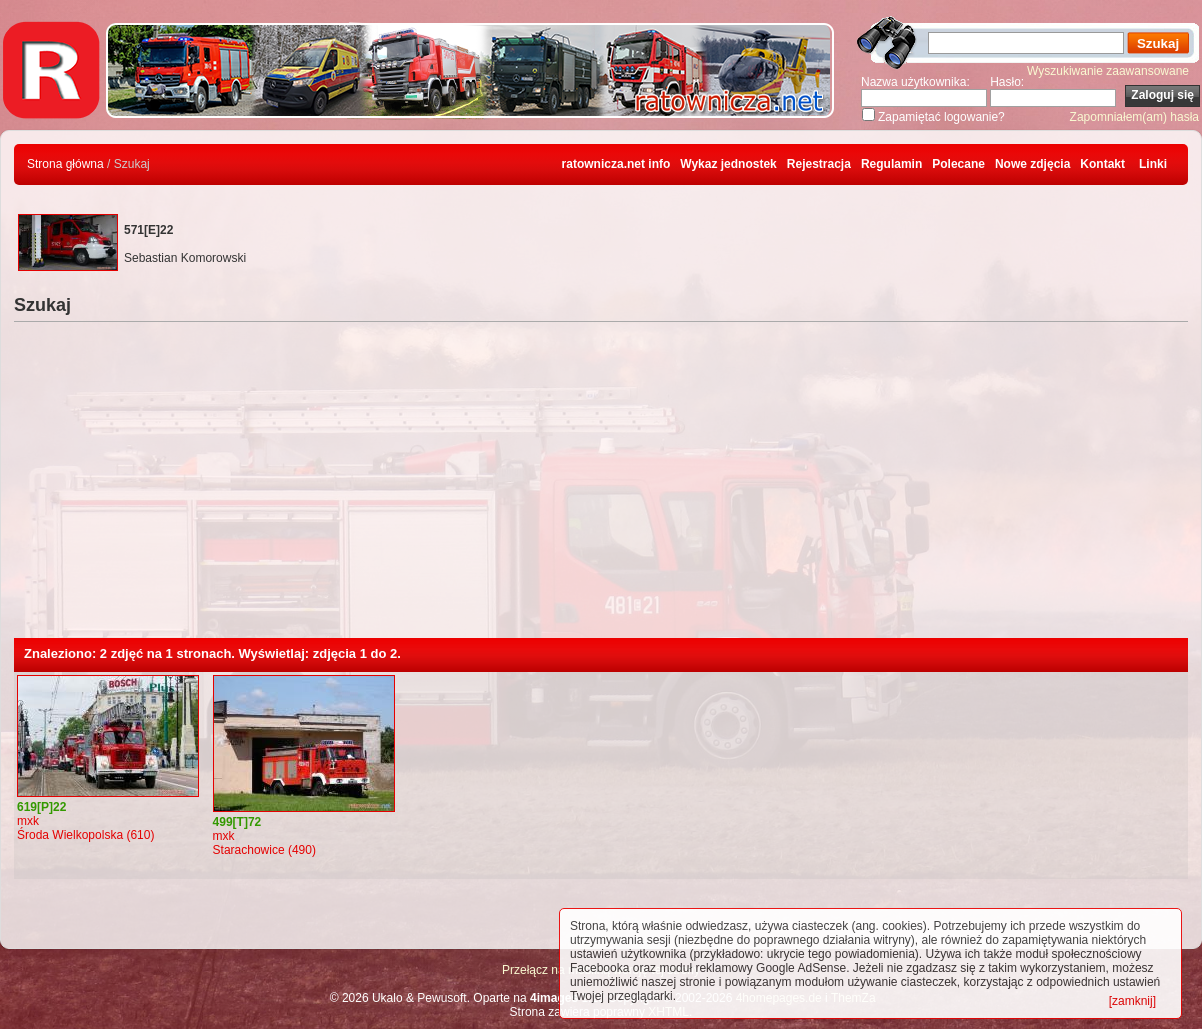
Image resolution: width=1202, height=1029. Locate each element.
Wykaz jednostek (728, 164)
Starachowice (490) (264, 850)
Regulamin (891, 164)
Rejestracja (819, 164)
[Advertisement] (601, 488)
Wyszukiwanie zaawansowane (1108, 71)
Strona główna (65, 164)
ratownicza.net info (616, 164)
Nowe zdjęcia (1032, 164)
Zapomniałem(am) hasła (1134, 117)
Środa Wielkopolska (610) (85, 835)
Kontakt (1102, 164)
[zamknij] (1132, 1001)
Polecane (958, 164)
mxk (28, 821)
